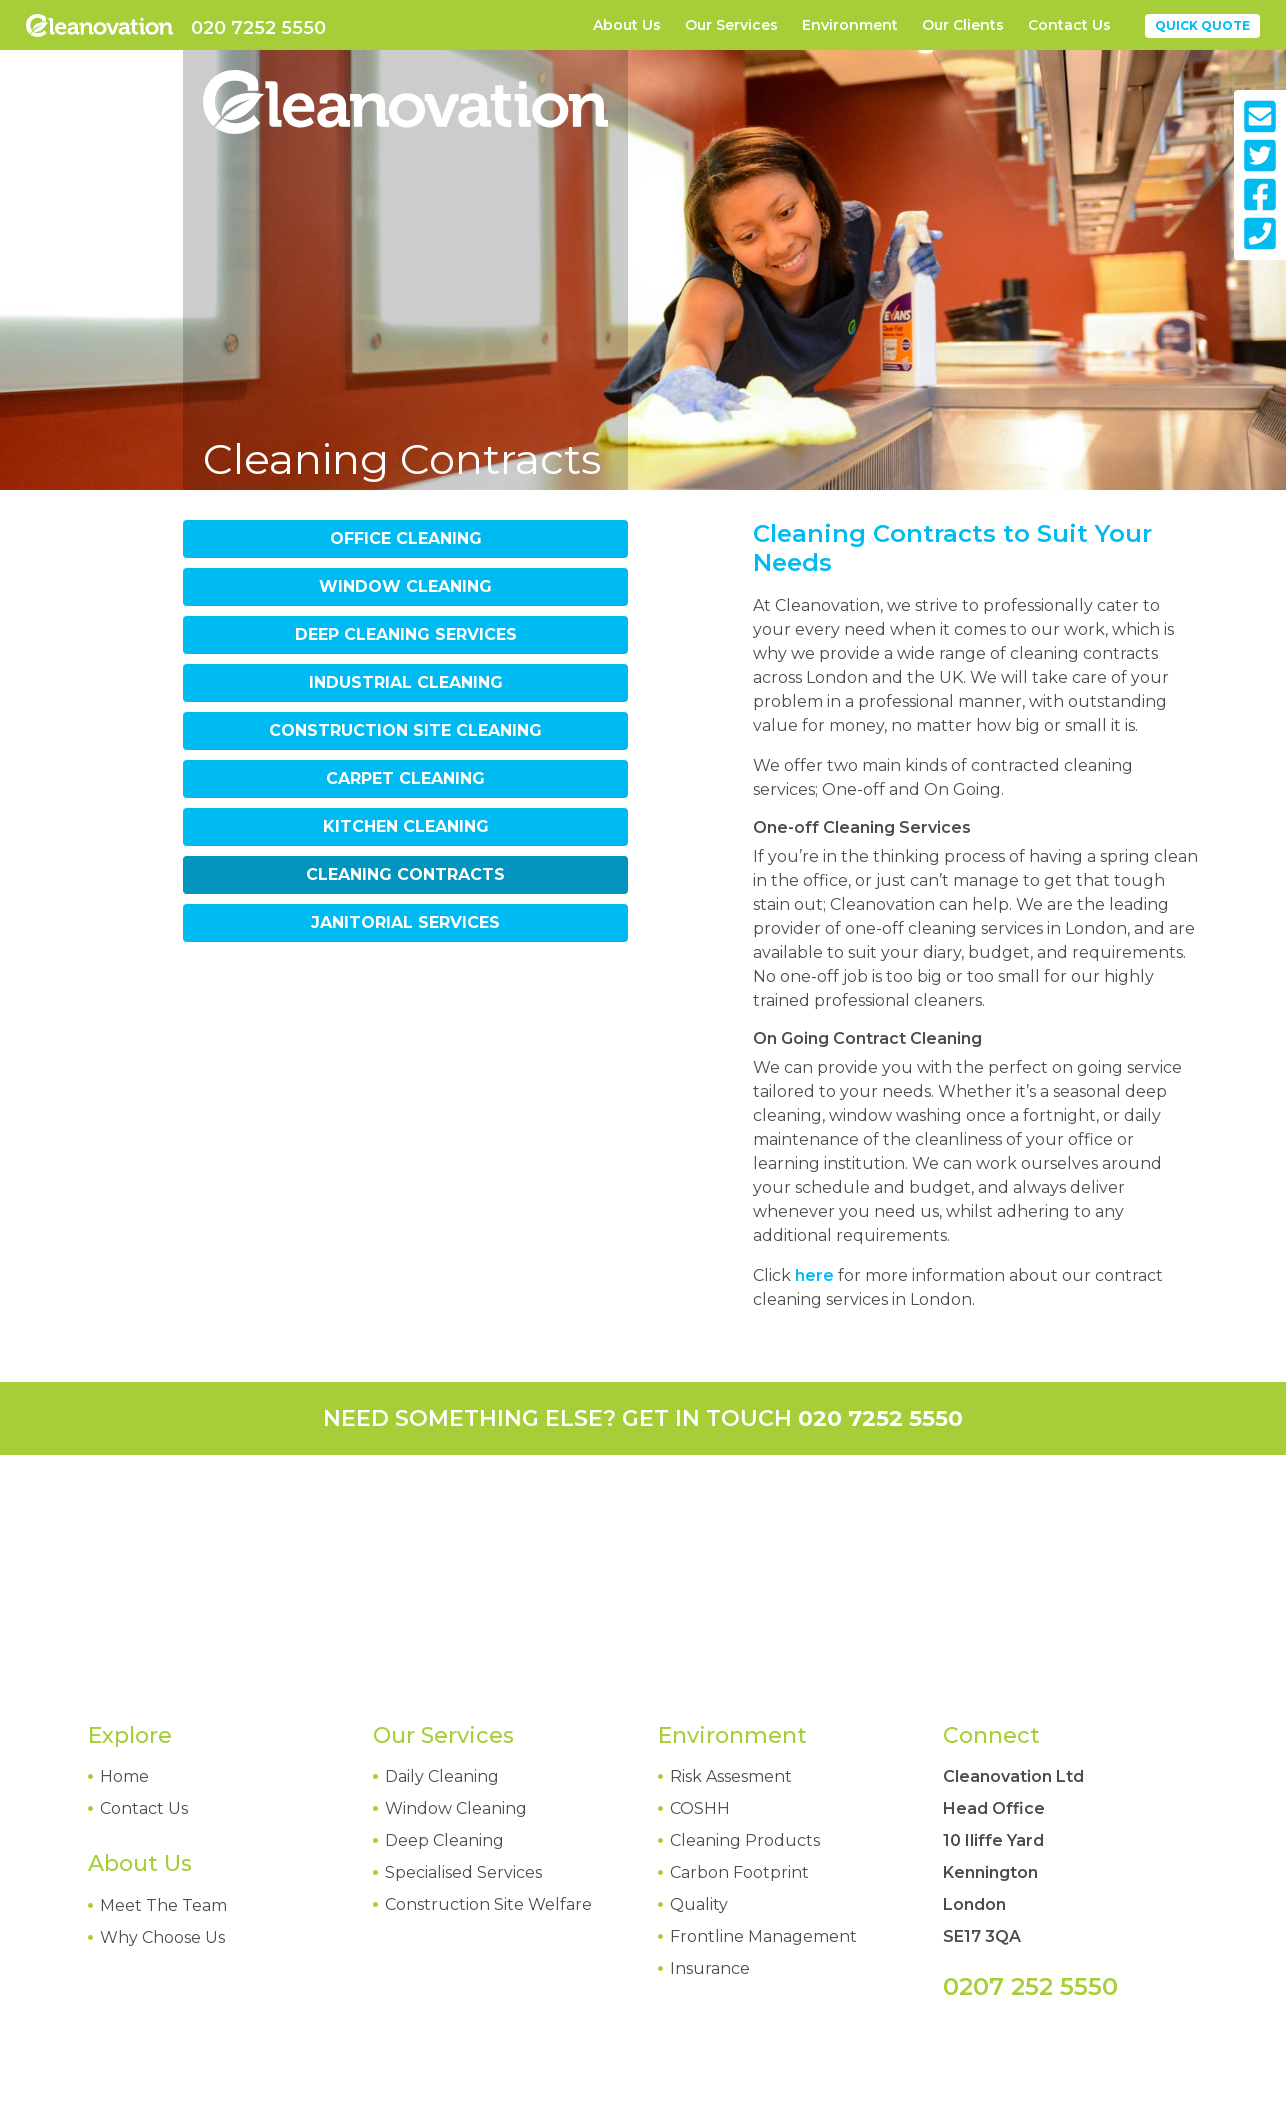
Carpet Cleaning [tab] (405, 778)
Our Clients (963, 25)
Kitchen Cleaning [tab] (406, 826)
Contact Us (1069, 25)
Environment (850, 25)
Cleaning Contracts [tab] (405, 874)
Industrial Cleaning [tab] (406, 682)
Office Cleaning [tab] (406, 538)
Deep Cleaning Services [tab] (406, 634)
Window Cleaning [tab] (405, 586)
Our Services (731, 25)
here (814, 1275)
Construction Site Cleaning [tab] (405, 730)
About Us (627, 25)
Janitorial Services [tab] (405, 922)
